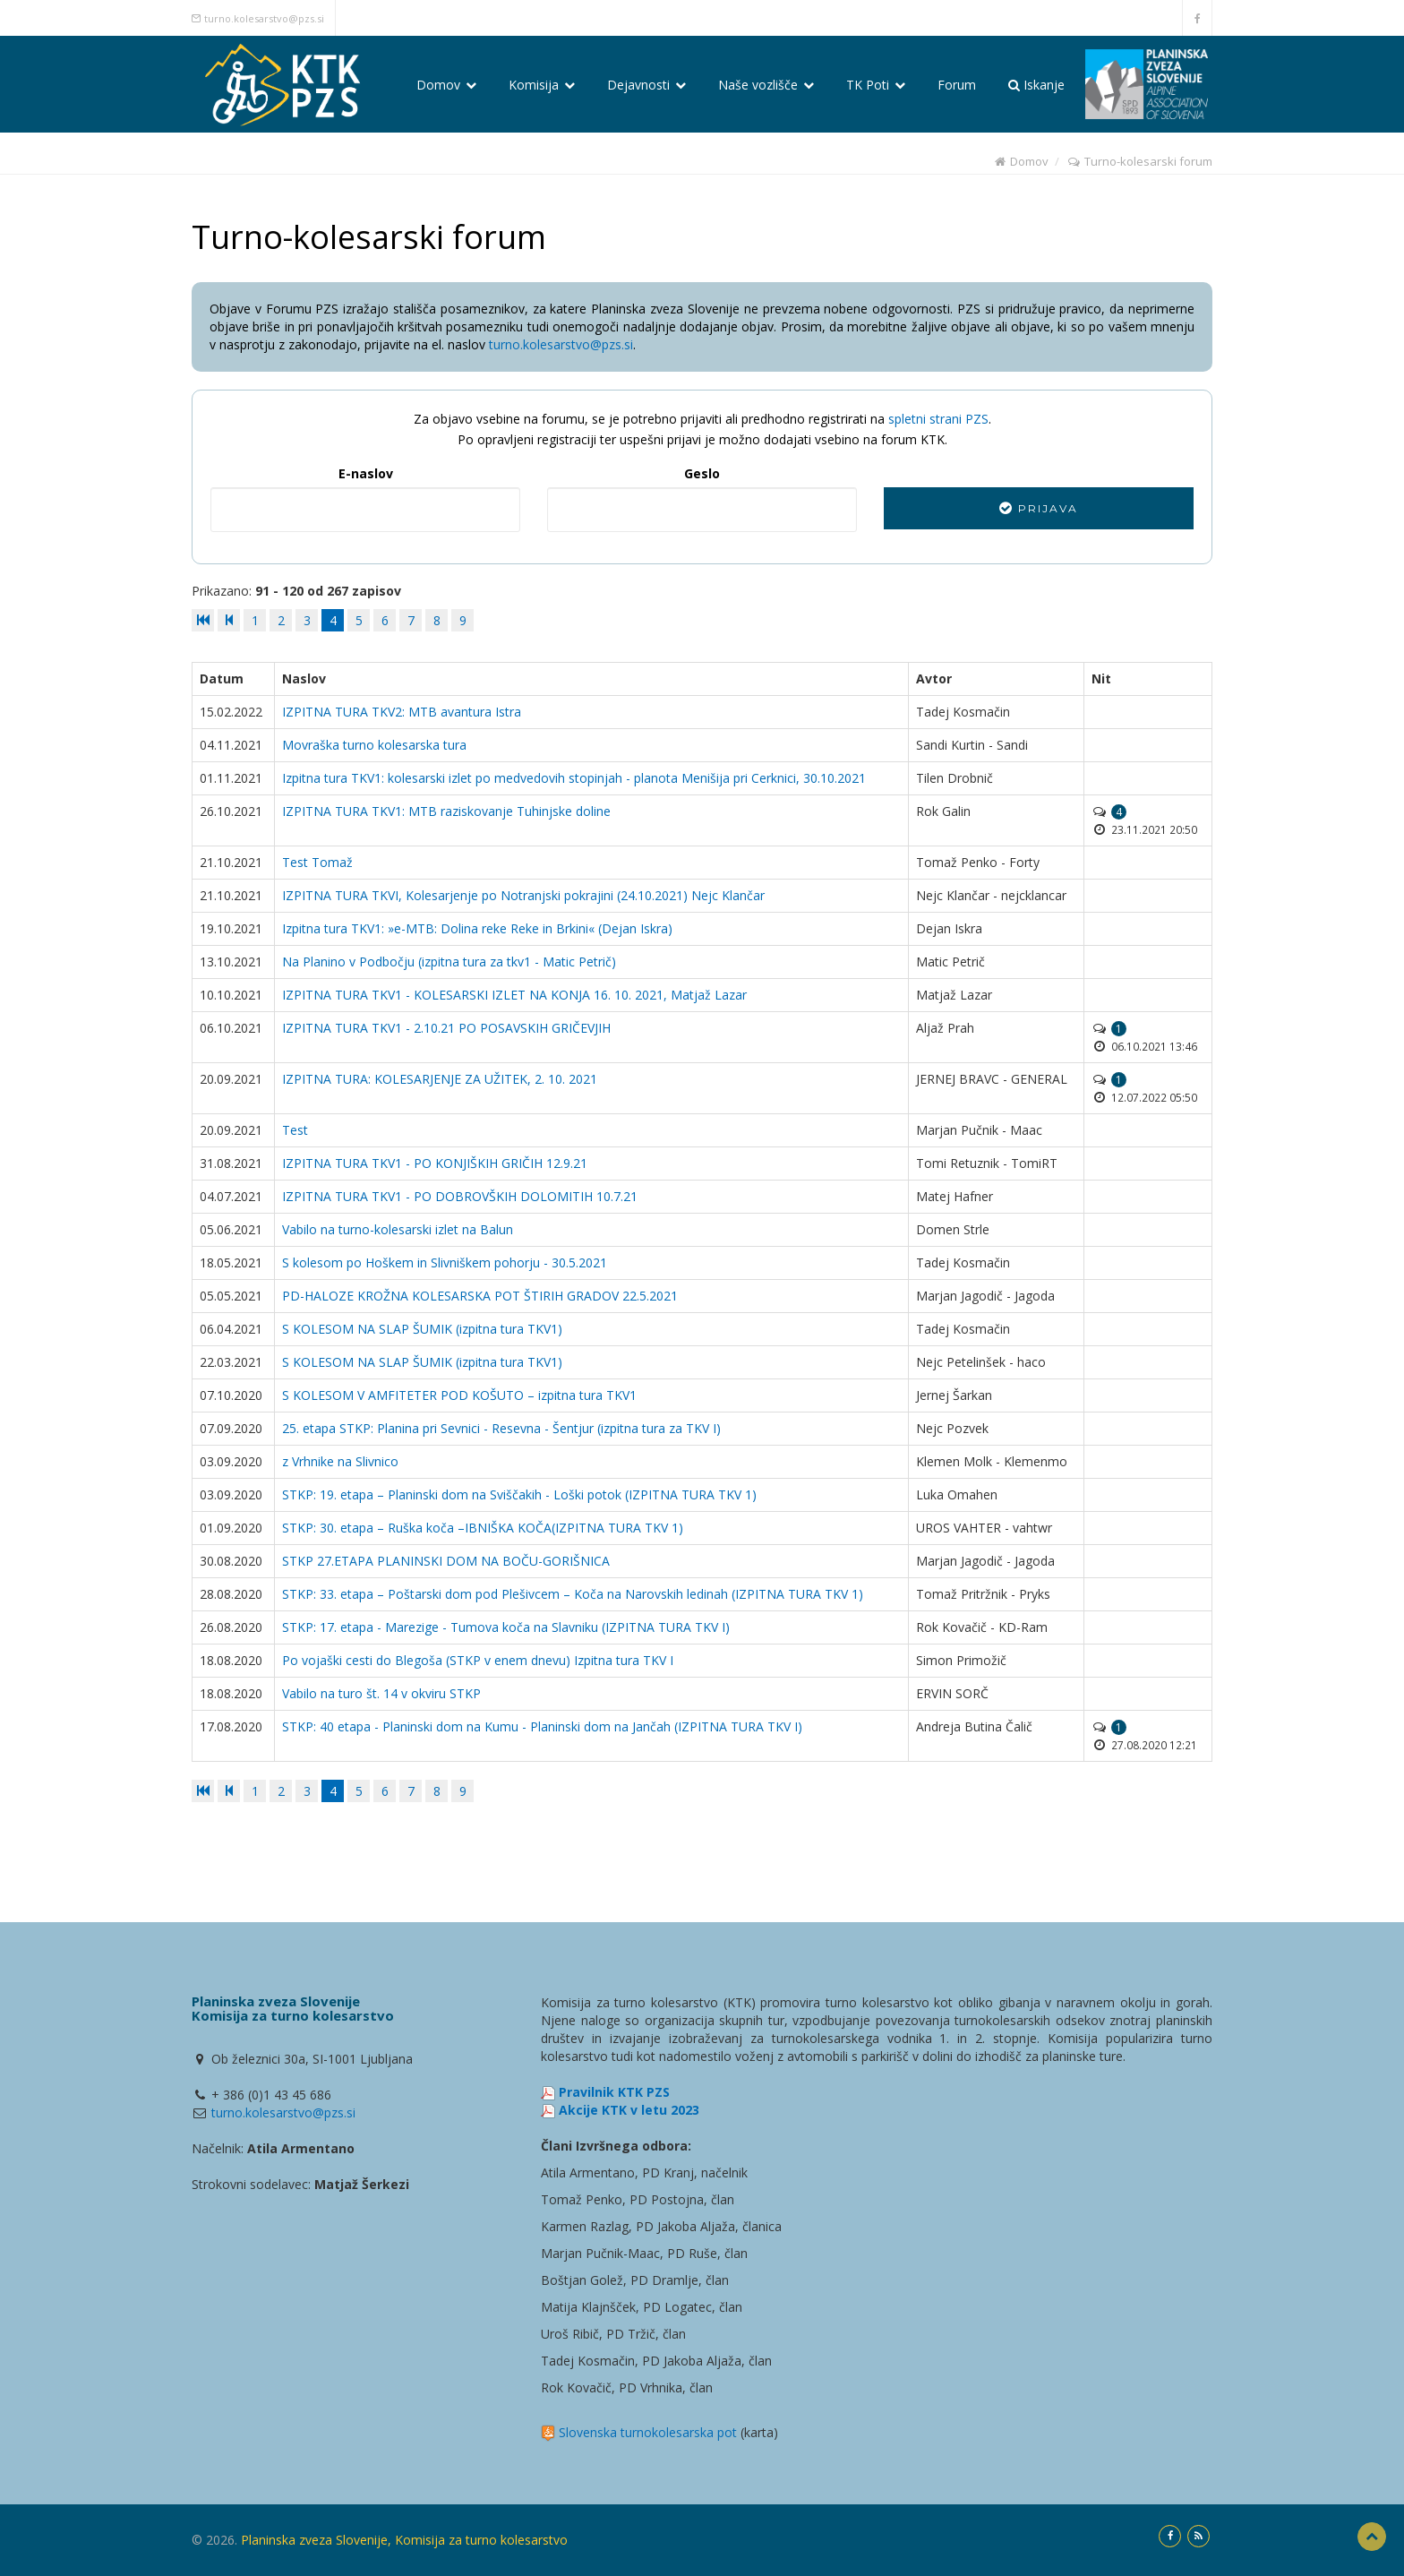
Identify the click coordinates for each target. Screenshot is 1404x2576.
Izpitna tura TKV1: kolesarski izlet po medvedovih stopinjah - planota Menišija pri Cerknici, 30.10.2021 (574, 777)
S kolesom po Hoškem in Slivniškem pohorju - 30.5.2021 (444, 1262)
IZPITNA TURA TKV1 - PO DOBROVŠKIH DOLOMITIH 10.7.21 (460, 1196)
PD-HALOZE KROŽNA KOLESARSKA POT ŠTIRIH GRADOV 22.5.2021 (480, 1295)
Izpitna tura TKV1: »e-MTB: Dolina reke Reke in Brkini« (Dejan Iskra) (477, 928)
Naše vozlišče (766, 84)
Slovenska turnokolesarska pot (648, 2432)
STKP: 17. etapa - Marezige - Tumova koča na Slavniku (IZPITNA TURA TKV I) (506, 1627)
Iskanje (1036, 84)
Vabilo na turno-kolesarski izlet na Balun (397, 1229)
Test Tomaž (317, 862)
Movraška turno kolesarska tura (374, 744)
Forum (956, 84)
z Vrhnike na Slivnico (340, 1461)
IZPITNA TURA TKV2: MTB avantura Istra (401, 711)
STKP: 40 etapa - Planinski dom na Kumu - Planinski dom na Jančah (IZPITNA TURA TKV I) (542, 1726)
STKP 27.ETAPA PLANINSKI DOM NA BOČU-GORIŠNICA (446, 1560)
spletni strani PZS (938, 418)
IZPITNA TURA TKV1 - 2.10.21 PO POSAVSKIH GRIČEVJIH (446, 1027)
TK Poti (875, 84)
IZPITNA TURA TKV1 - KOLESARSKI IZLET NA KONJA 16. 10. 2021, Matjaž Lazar (514, 994)
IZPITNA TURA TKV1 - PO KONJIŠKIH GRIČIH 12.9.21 (434, 1163)
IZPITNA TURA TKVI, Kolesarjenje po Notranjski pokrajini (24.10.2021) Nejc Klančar (523, 895)
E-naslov (365, 473)
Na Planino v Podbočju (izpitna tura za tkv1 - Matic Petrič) (449, 961)
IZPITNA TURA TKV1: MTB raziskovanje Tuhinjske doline (446, 811)
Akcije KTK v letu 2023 (629, 2109)
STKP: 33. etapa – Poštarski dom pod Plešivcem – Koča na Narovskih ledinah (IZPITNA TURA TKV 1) (572, 1593)
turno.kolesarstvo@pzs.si (264, 18)
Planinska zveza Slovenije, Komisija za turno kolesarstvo (404, 2539)
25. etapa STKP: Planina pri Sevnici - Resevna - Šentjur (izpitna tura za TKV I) (501, 1428)
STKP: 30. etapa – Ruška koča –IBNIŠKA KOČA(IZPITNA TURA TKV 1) (482, 1527)
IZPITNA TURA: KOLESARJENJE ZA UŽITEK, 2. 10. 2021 (439, 1078)
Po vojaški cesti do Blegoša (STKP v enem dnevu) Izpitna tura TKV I (477, 1660)
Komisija (542, 84)
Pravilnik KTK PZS (614, 2091)
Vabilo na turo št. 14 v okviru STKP (381, 1693)
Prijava (1038, 508)
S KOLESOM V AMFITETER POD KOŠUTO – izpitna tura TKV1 (459, 1395)
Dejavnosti (646, 84)
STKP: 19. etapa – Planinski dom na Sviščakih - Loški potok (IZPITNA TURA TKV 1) (519, 1494)
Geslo (702, 473)
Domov (446, 84)
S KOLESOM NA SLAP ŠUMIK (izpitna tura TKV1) (422, 1328)
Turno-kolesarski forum (1139, 161)
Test (295, 1129)
